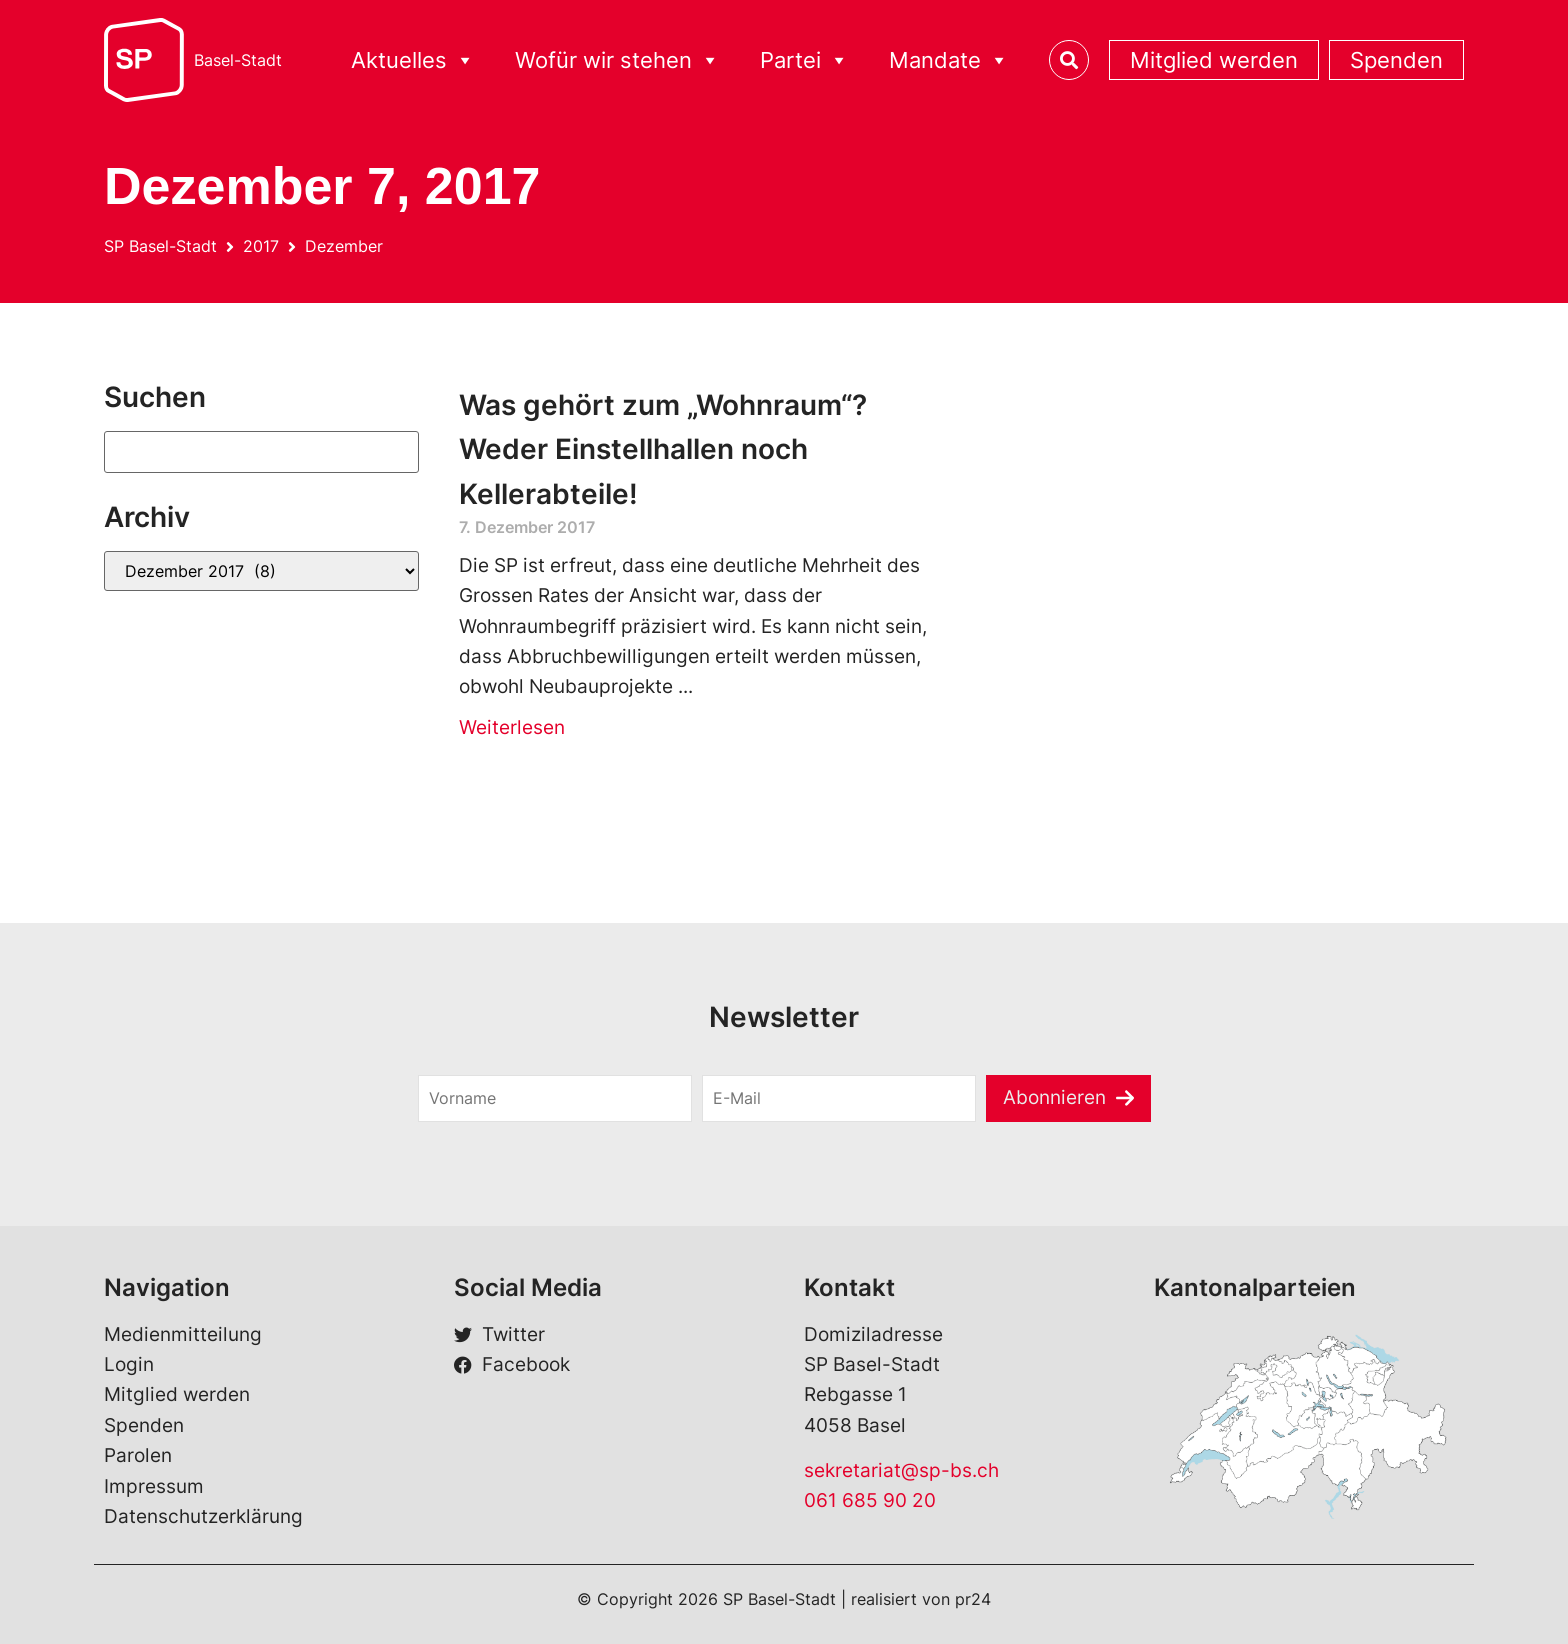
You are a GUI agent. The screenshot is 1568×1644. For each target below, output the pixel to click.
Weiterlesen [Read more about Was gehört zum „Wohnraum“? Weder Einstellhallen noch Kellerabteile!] (512, 727)
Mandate (949, 60)
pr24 (973, 1599)
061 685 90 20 (870, 1500)
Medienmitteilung (183, 1334)
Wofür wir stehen (617, 60)
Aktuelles (413, 60)
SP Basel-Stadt (160, 246)
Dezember (344, 246)
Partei (804, 60)
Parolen (138, 1455)
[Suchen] (261, 452)
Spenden (1396, 60)
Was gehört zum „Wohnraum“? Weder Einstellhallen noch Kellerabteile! (663, 450)
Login (129, 1364)
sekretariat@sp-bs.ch (901, 1470)
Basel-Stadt (238, 60)
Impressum (154, 1486)
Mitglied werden (1214, 60)
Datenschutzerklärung (203, 1516)
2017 (261, 246)
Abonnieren (1054, 1097)
